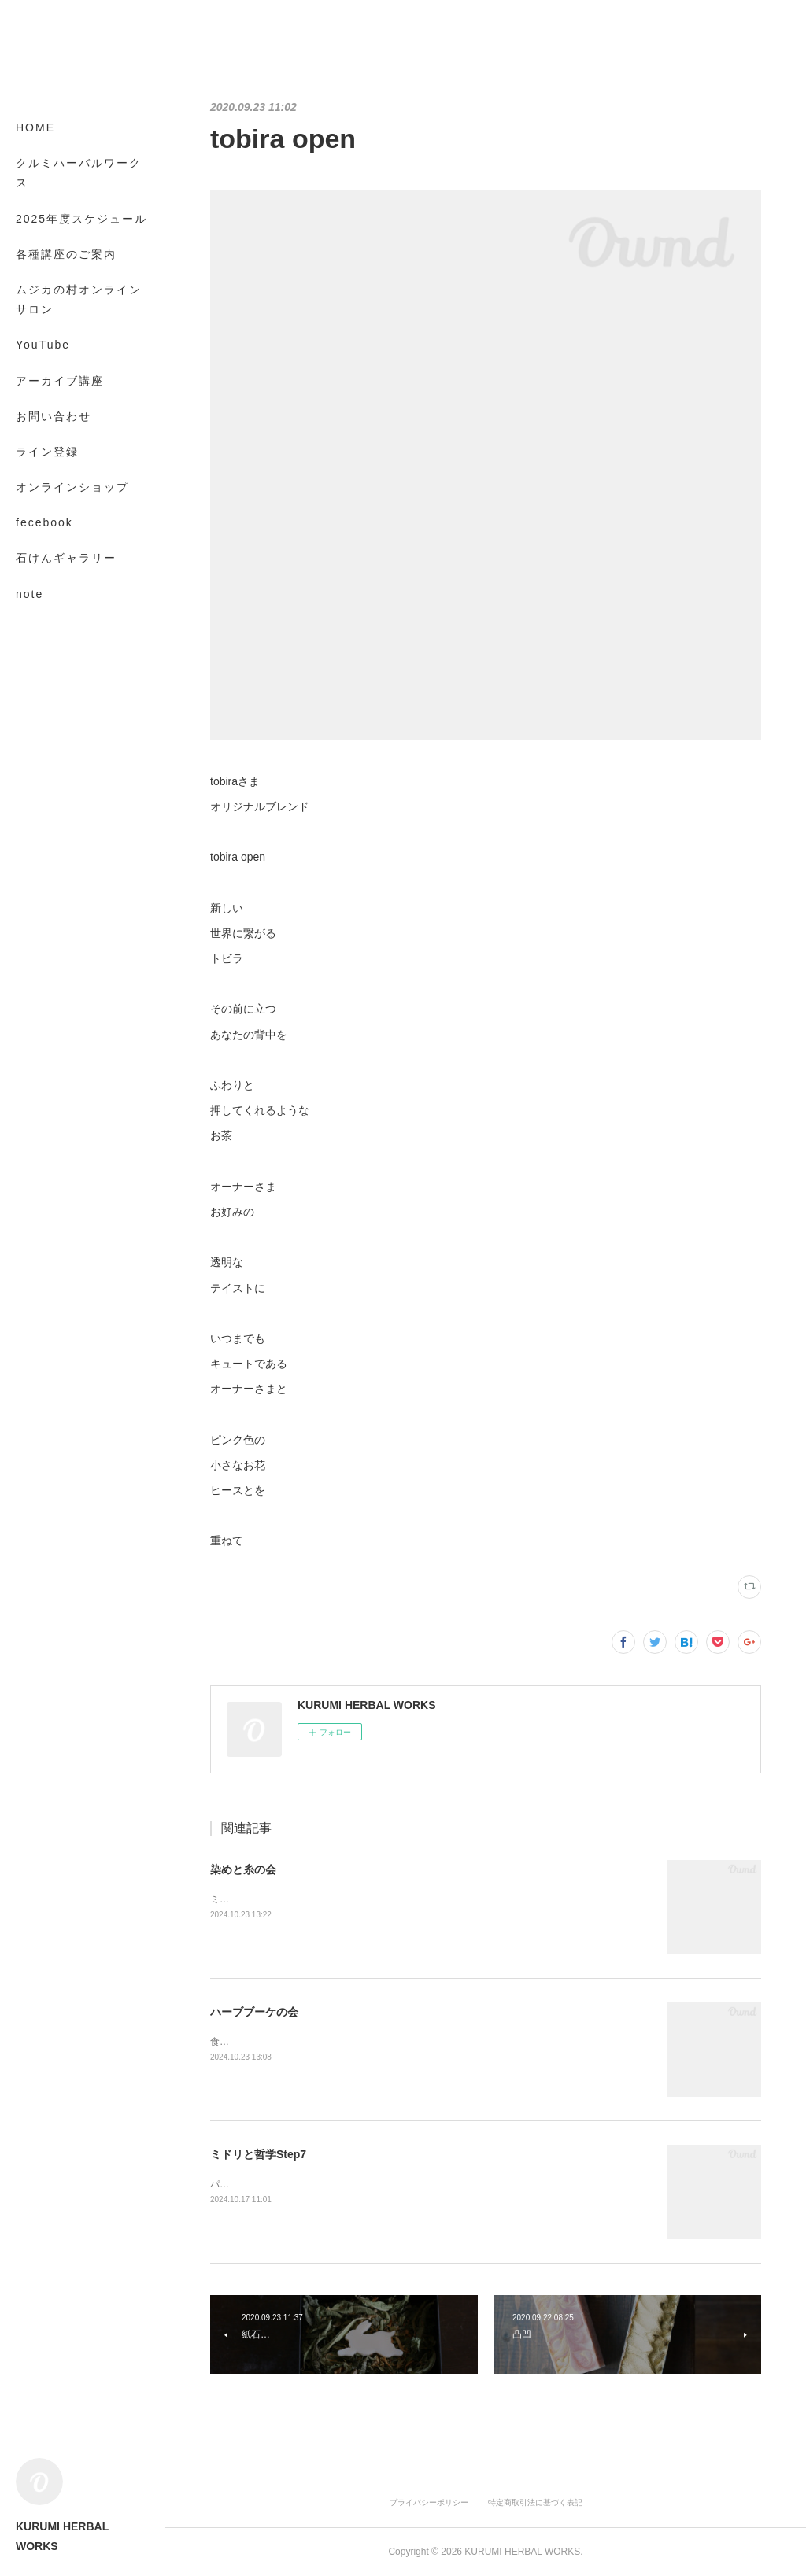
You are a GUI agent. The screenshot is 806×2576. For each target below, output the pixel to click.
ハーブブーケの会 (254, 2012)
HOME (35, 127)
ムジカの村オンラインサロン (79, 299)
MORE (35, 558)
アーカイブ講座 (60, 381)
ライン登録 (47, 451)
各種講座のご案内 (66, 254)
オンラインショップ (72, 487)
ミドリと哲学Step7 (258, 2154)
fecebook (44, 522)
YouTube (43, 344)
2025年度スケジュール (81, 218)
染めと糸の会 (243, 1869)
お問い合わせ (53, 416)
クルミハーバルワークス (79, 173)
